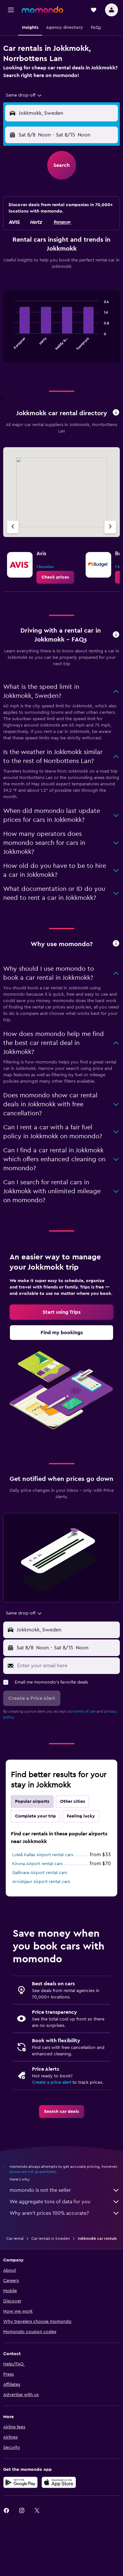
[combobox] (24, 95)
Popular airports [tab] (32, 1801)
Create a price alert (51, 2082)
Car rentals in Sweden (50, 2238)
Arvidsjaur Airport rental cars (41, 1881)
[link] (55, 577)
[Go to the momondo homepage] (42, 9)
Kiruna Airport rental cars (37, 1864)
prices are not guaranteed (33, 2172)
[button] (11, 10)
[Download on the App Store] (59, 2482)
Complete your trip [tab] (35, 1816)
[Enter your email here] (66, 1665)
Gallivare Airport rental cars (39, 1873)
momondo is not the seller (65, 2190)
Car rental (15, 2238)
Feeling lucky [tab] (81, 1816)
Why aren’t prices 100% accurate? (65, 2213)
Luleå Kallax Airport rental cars (42, 1855)
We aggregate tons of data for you (65, 2202)
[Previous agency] (13, 527)
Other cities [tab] (72, 1801)
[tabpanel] (61, 329)
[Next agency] (110, 527)
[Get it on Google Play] (20, 2482)
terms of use (85, 1711)
